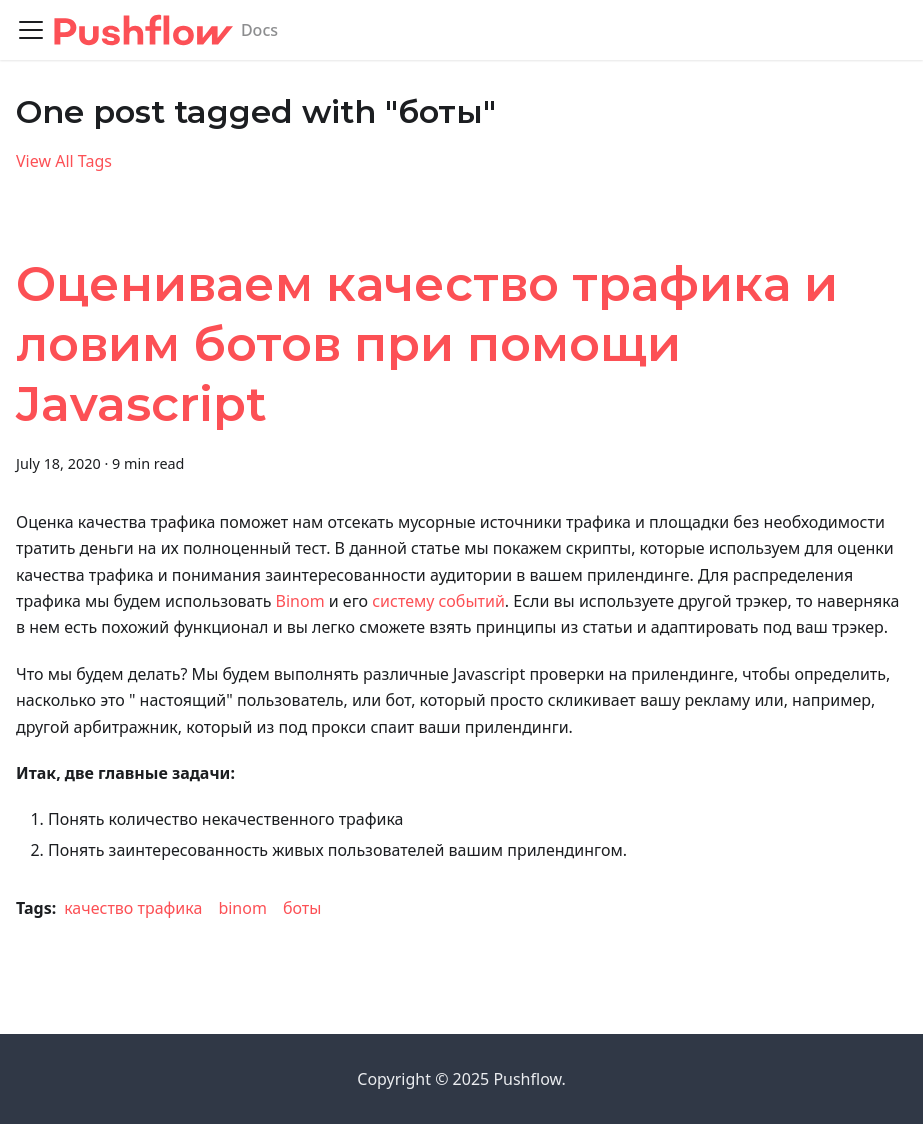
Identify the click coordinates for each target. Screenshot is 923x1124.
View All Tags (64, 161)
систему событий (438, 601)
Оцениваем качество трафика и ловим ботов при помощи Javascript (427, 344)
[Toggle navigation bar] (31, 30)
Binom (300, 601)
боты (302, 908)
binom (242, 908)
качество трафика (133, 908)
